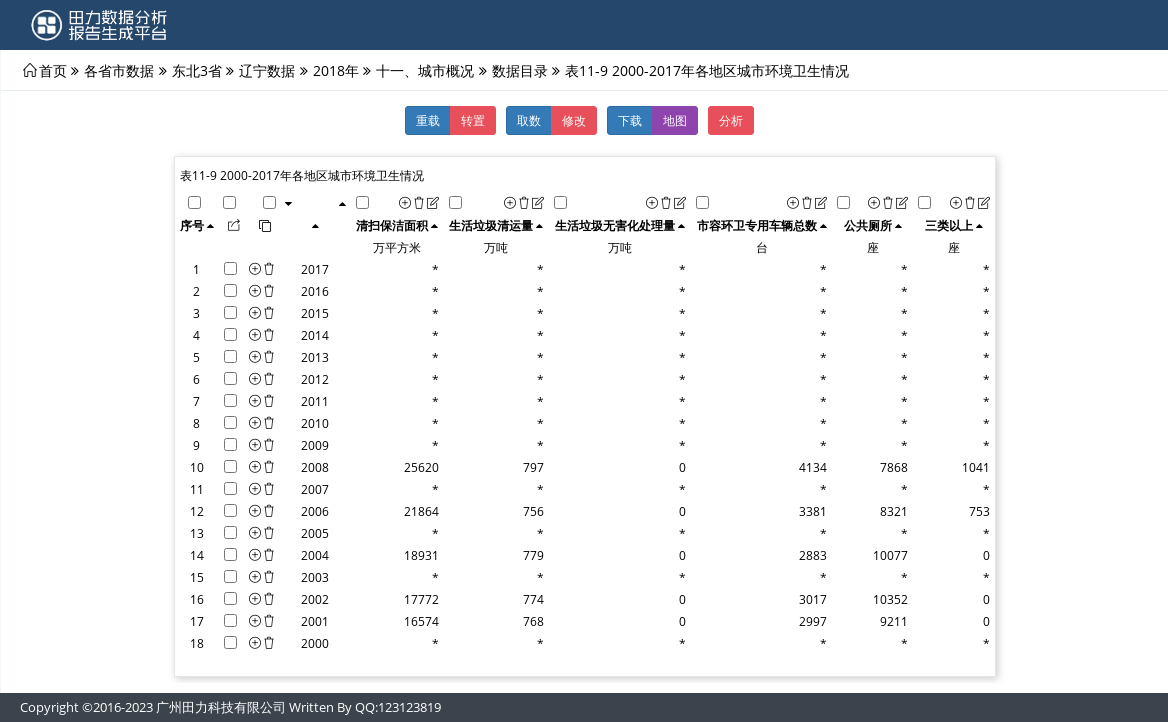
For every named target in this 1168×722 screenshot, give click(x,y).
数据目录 (520, 70)
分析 (731, 120)
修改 (574, 120)
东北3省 (197, 70)
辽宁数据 (267, 70)
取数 (529, 120)
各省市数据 (119, 70)
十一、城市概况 (425, 70)
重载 (428, 120)
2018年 (336, 70)
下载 (630, 120)
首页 (53, 70)
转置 (473, 120)
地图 (675, 120)
